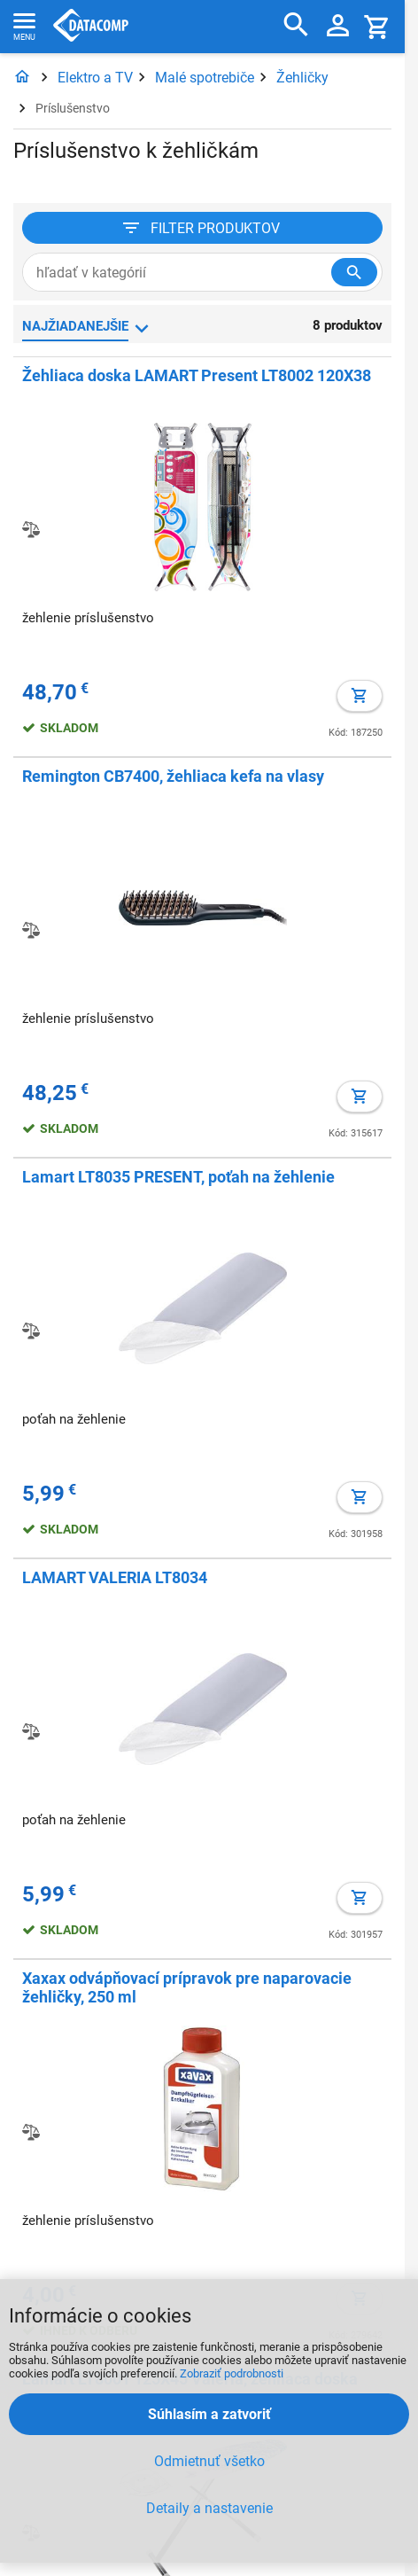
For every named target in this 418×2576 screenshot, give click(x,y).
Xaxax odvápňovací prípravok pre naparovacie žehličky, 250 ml (187, 1987)
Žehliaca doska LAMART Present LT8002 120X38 (196, 375)
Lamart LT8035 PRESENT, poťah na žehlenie (178, 1176)
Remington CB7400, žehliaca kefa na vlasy (173, 776)
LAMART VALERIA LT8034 (114, 1577)
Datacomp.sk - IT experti (90, 26)
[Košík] (377, 26)
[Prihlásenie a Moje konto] (337, 26)
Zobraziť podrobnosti (231, 2373)
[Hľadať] (296, 25)
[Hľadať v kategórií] (354, 272)
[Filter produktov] (202, 228)
